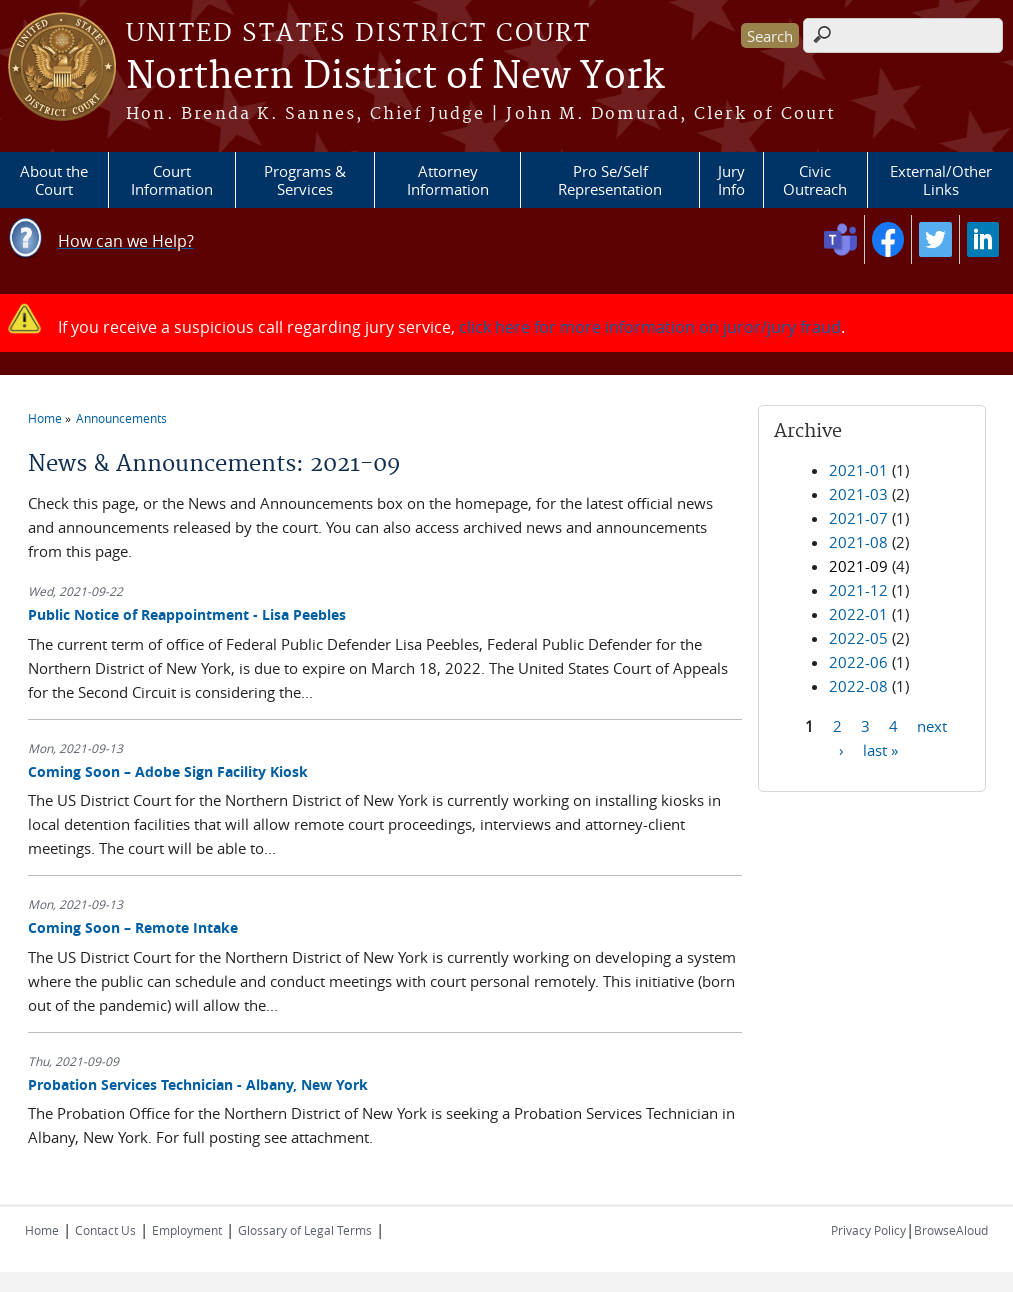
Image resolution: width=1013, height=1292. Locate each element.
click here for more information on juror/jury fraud (650, 327)
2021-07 (858, 518)
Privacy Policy (868, 1230)
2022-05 (858, 638)
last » (880, 749)
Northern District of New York (395, 77)
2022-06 (858, 662)
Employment (187, 1230)
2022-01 (858, 614)
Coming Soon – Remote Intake (133, 927)
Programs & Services (305, 180)
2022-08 (858, 686)
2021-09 (858, 566)
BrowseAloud (951, 1230)
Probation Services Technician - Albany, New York (198, 1084)
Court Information (172, 180)
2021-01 (858, 470)
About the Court (54, 180)
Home (45, 418)
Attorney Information (448, 180)
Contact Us (105, 1230)
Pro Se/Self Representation (610, 180)
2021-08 (858, 542)
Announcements (121, 418)
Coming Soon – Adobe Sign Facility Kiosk (168, 771)
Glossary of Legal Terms (305, 1230)
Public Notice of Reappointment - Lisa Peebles (187, 614)
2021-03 (858, 494)
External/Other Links (941, 180)
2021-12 (858, 590)
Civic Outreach (815, 180)
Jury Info (731, 180)
